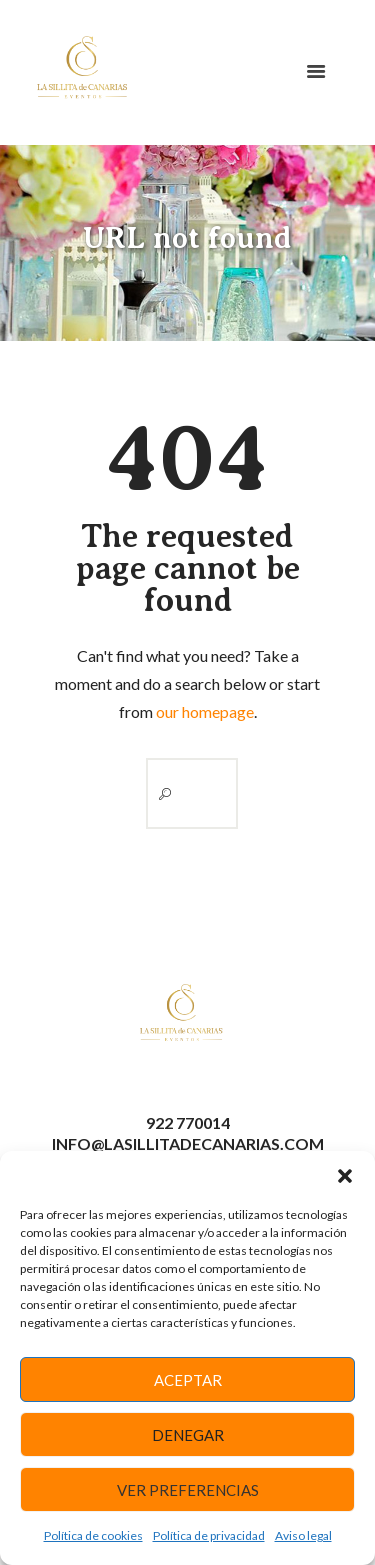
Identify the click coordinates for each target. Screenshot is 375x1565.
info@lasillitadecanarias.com (188, 1143)
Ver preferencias (188, 1490)
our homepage (205, 711)
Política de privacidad (209, 1535)
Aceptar (188, 1380)
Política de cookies (93, 1535)
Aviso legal (303, 1535)
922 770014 (188, 1122)
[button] (345, 1176)
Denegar (188, 1435)
